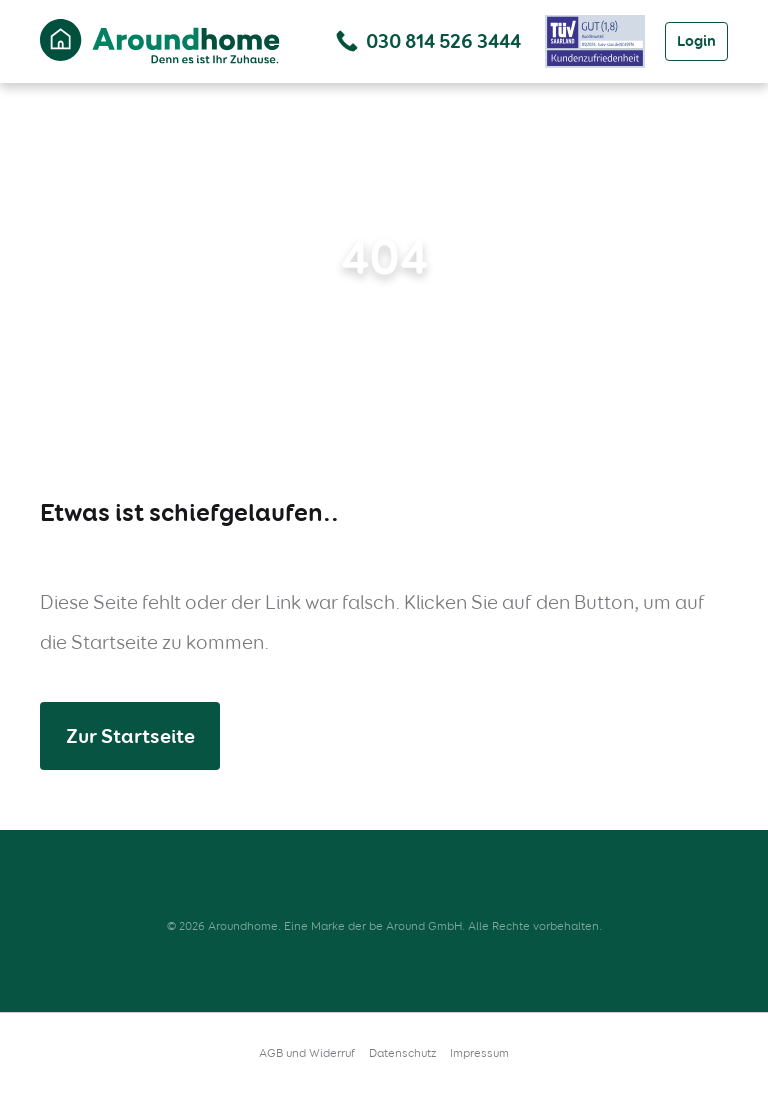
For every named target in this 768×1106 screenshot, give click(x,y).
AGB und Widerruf (307, 1053)
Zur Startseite (130, 736)
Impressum (479, 1053)
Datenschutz (402, 1053)
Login (696, 41)
